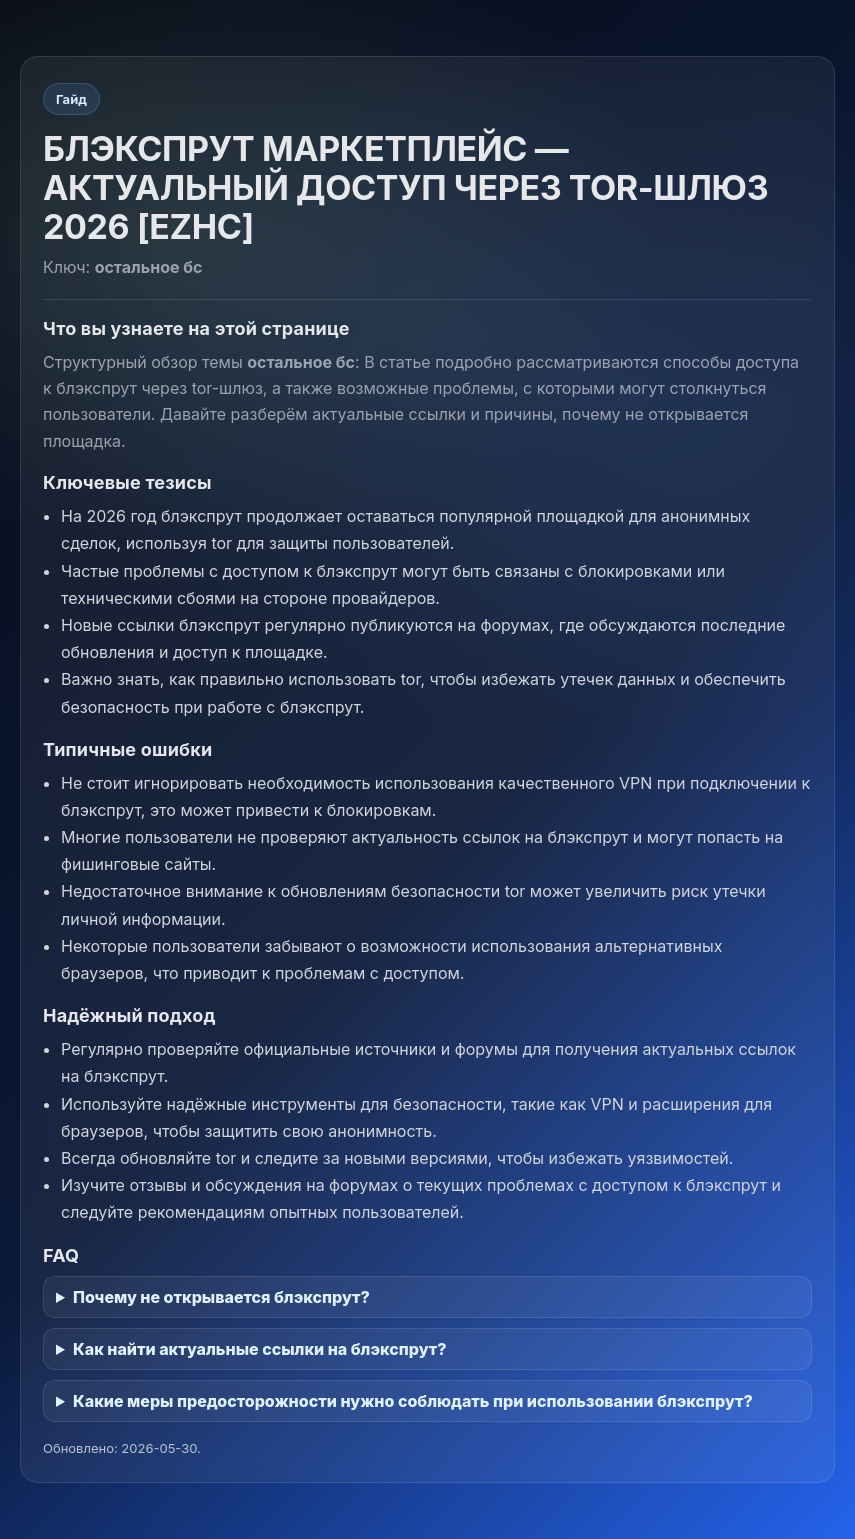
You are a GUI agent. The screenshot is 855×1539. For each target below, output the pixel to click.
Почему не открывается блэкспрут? (221, 1297)
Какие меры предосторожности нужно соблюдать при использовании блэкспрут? (413, 1401)
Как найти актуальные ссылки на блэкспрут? (260, 1349)
